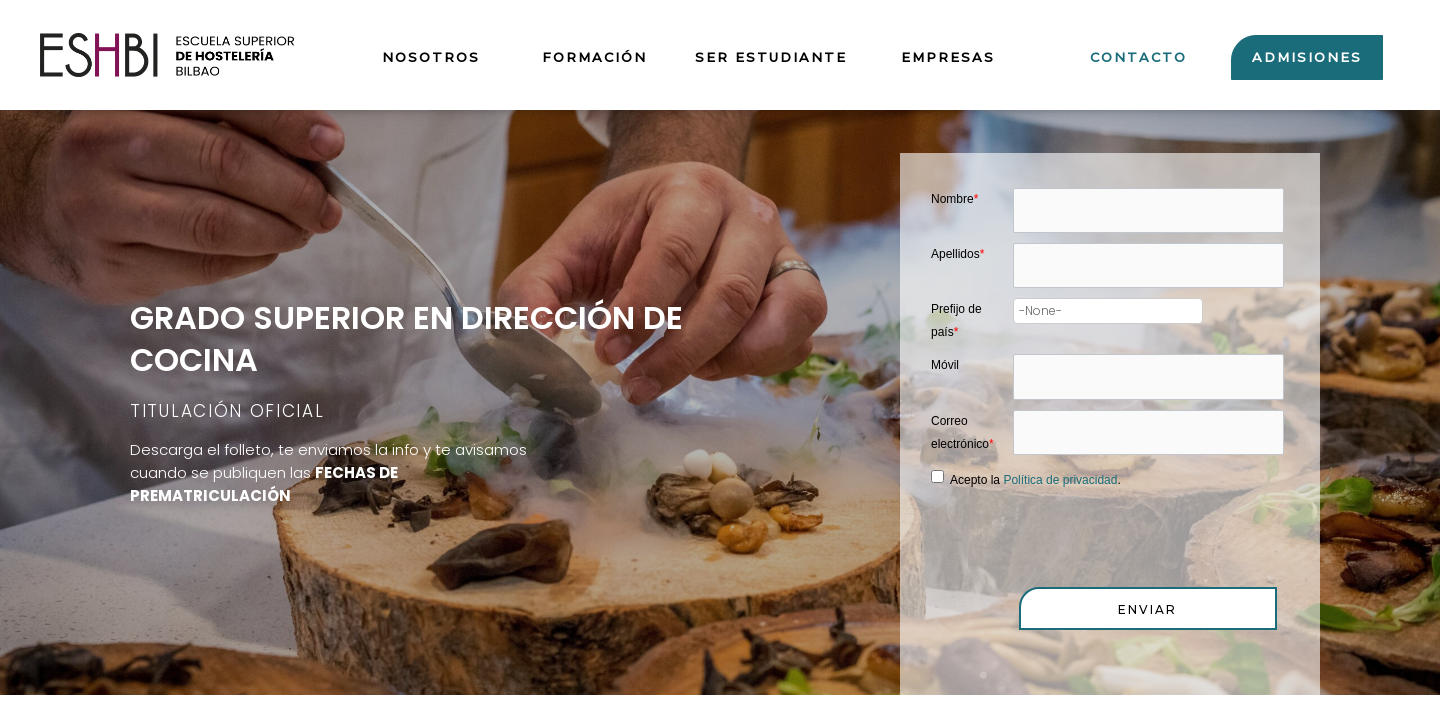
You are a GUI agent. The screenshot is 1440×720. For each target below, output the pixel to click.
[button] (1148, 611)
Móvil (945, 367)
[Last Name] (1149, 267)
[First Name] (1149, 211)
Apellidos (957, 255)
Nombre (954, 199)
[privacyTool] (937, 479)
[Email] (1149, 435)
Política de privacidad (1060, 483)
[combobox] (1108, 313)
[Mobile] (1149, 379)
